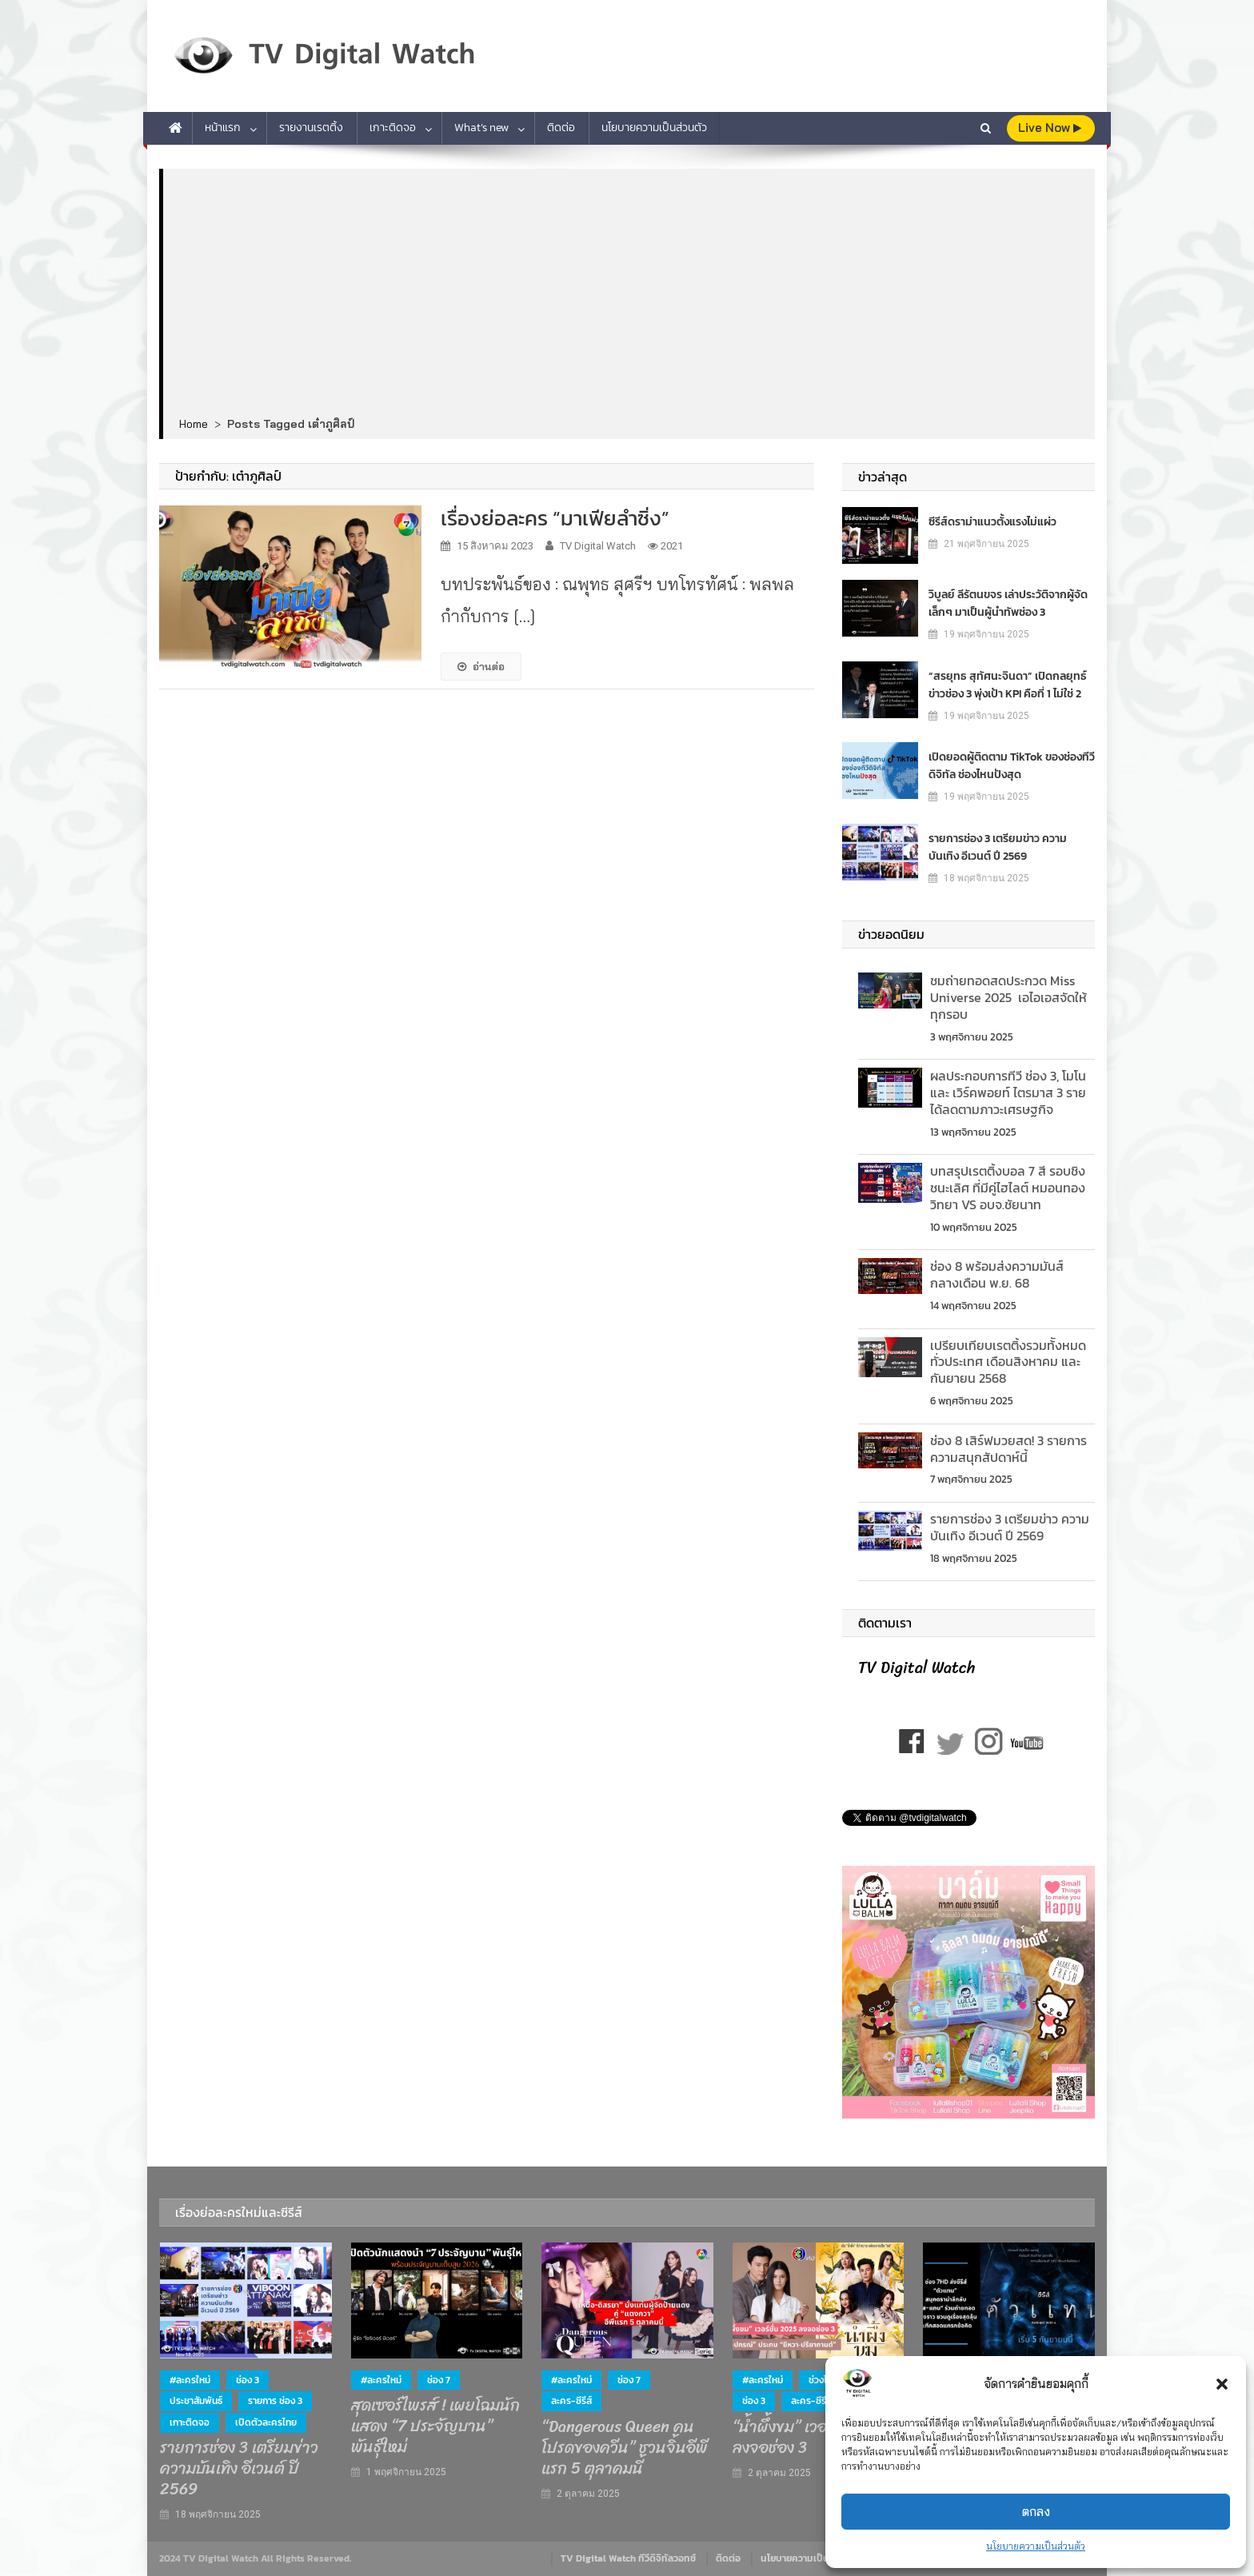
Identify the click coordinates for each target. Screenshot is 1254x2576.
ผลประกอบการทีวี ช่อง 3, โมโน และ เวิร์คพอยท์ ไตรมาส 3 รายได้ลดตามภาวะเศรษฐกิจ (1008, 1092)
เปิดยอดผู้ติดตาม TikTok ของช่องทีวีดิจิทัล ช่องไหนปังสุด (1012, 766)
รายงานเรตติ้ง (311, 127)
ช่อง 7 (438, 2380)
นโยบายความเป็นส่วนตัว (1035, 2546)
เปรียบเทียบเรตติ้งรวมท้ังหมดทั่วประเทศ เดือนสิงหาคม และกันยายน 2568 (1008, 1362)
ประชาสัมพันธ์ (196, 2401)
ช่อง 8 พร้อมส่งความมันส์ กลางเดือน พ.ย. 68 (997, 1274)
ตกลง (1036, 2511)
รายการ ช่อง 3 (275, 2401)
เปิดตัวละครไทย (266, 2422)
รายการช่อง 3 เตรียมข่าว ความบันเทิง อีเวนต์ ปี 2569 (998, 847)
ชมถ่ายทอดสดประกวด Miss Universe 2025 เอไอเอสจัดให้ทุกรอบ (1008, 997)
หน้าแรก (223, 127)
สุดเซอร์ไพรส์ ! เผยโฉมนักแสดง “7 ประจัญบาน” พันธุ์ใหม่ (435, 2426)
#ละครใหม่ (190, 2380)
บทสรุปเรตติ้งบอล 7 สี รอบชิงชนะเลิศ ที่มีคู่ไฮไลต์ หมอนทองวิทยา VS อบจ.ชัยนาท (1007, 1187)
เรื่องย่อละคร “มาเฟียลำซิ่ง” (555, 517)
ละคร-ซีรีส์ (571, 2401)
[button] (1222, 2384)
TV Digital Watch (598, 546)
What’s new (481, 127)
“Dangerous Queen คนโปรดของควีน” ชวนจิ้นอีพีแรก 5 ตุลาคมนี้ (624, 2448)
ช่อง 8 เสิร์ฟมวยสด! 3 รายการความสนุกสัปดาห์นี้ (1008, 1449)
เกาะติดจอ (392, 127)
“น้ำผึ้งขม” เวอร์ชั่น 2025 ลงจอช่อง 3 (815, 2437)
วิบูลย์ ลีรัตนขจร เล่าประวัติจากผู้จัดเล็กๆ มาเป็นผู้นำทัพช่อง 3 (1008, 603)
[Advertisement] (629, 293)
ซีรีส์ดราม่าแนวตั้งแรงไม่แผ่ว (992, 521)
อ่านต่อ (481, 666)
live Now (1049, 127)
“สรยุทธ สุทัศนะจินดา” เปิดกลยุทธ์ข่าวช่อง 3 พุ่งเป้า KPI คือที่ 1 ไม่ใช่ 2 (1008, 685)
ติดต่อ (561, 127)
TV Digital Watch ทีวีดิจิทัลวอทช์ (628, 2558)
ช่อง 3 (247, 2380)
